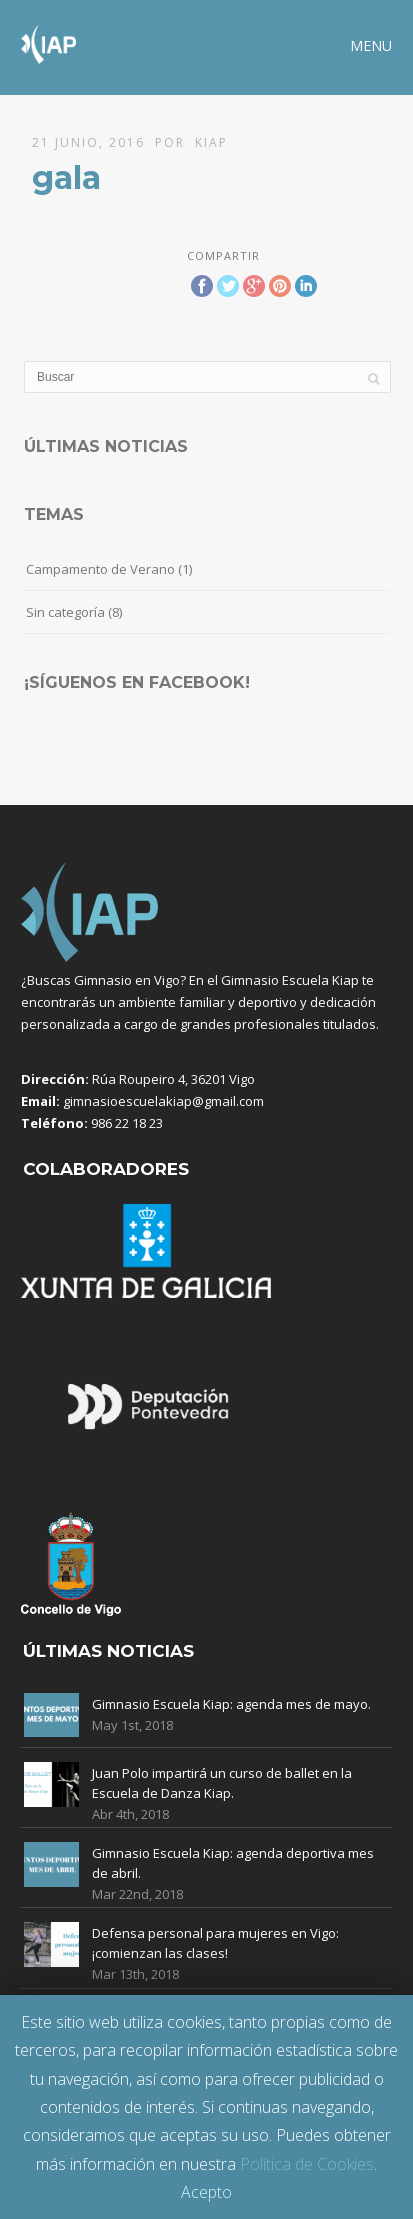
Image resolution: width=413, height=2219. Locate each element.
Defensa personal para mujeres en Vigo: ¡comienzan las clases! (215, 1943)
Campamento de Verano (100, 569)
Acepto (206, 2192)
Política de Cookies (307, 2164)
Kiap (211, 142)
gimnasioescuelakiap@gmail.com (163, 1101)
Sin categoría (65, 612)
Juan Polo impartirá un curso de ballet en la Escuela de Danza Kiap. (222, 1783)
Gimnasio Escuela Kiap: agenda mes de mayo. (231, 1704)
